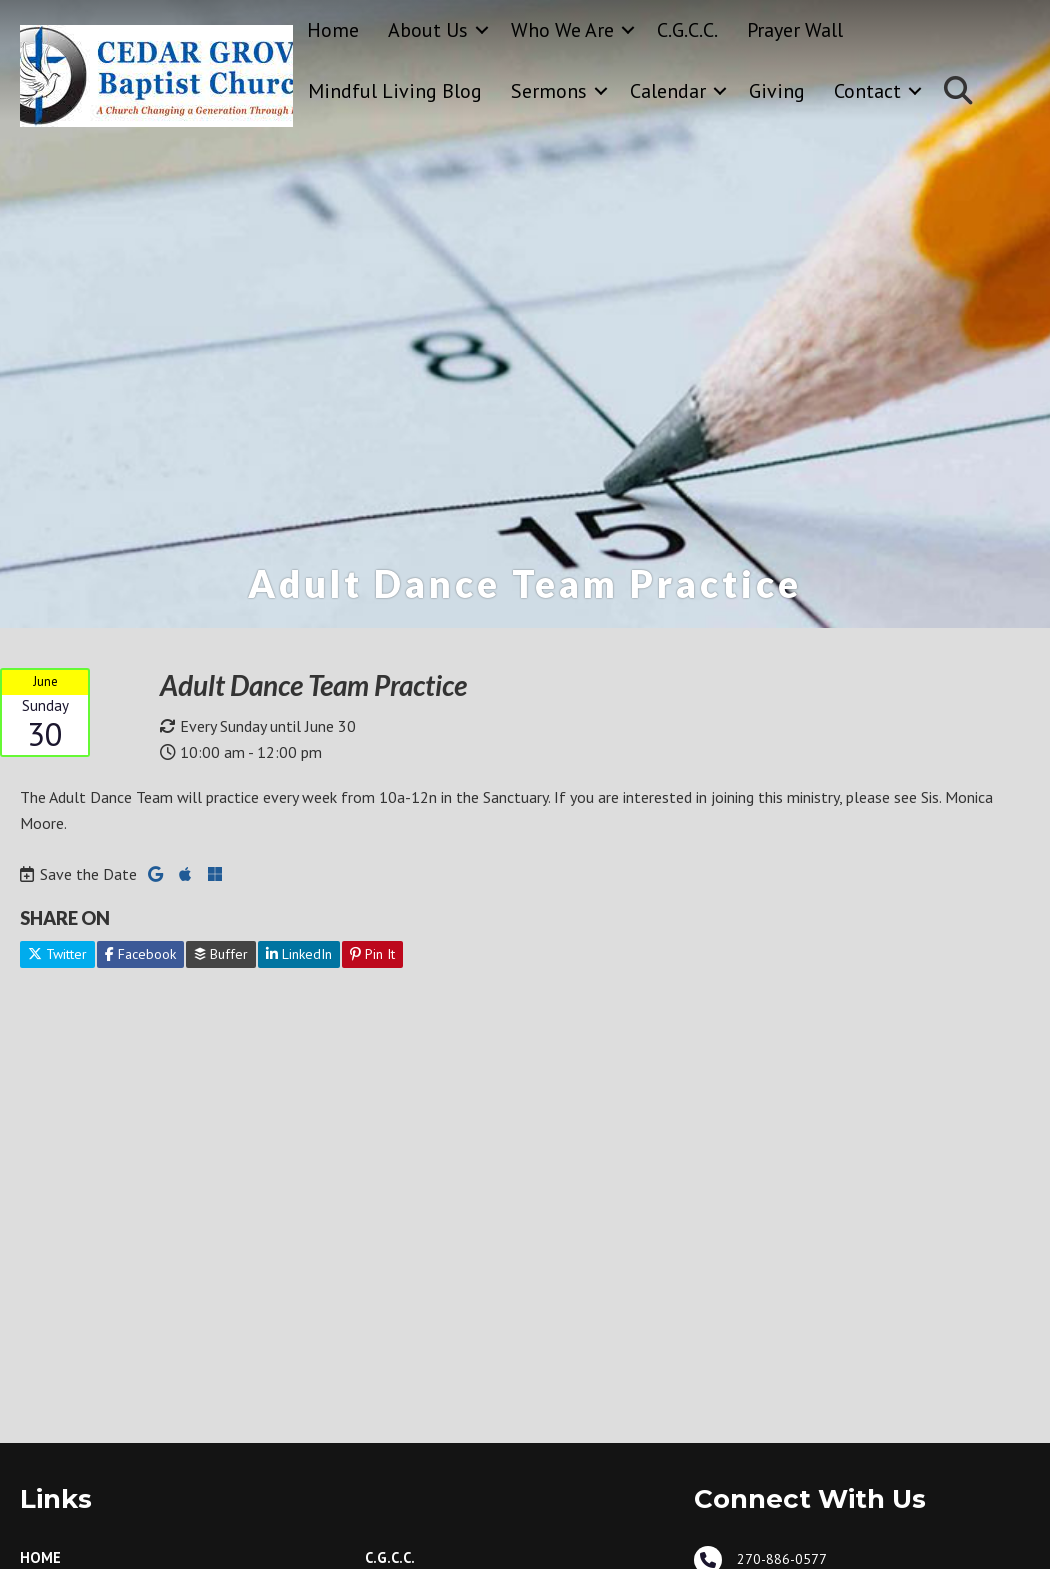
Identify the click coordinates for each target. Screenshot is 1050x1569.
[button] (482, 30)
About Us (428, 30)
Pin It (372, 954)
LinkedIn (299, 954)
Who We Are (562, 30)
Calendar (668, 91)
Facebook (140, 954)
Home (333, 30)
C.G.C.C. (687, 30)
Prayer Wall (795, 30)
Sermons (549, 91)
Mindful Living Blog (395, 91)
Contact (867, 91)
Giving (777, 91)
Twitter (57, 954)
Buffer (221, 954)
